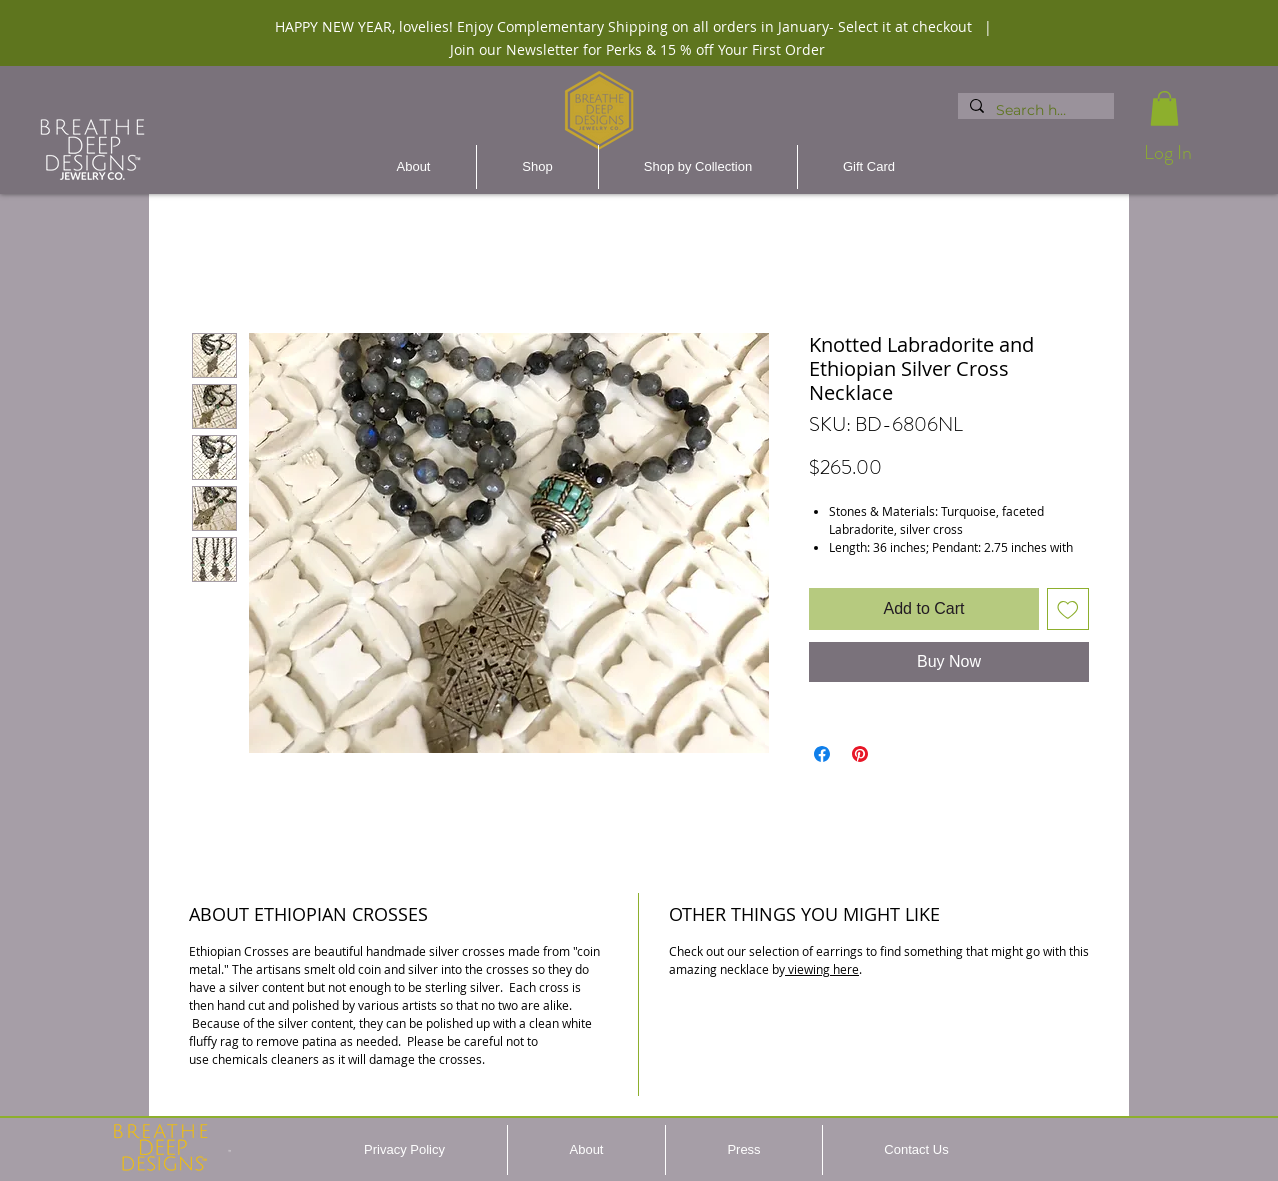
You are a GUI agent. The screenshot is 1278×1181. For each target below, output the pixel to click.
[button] (1164, 108)
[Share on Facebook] (822, 754)
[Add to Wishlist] (1068, 609)
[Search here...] (1034, 111)
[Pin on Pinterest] (860, 754)
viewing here (822, 969)
